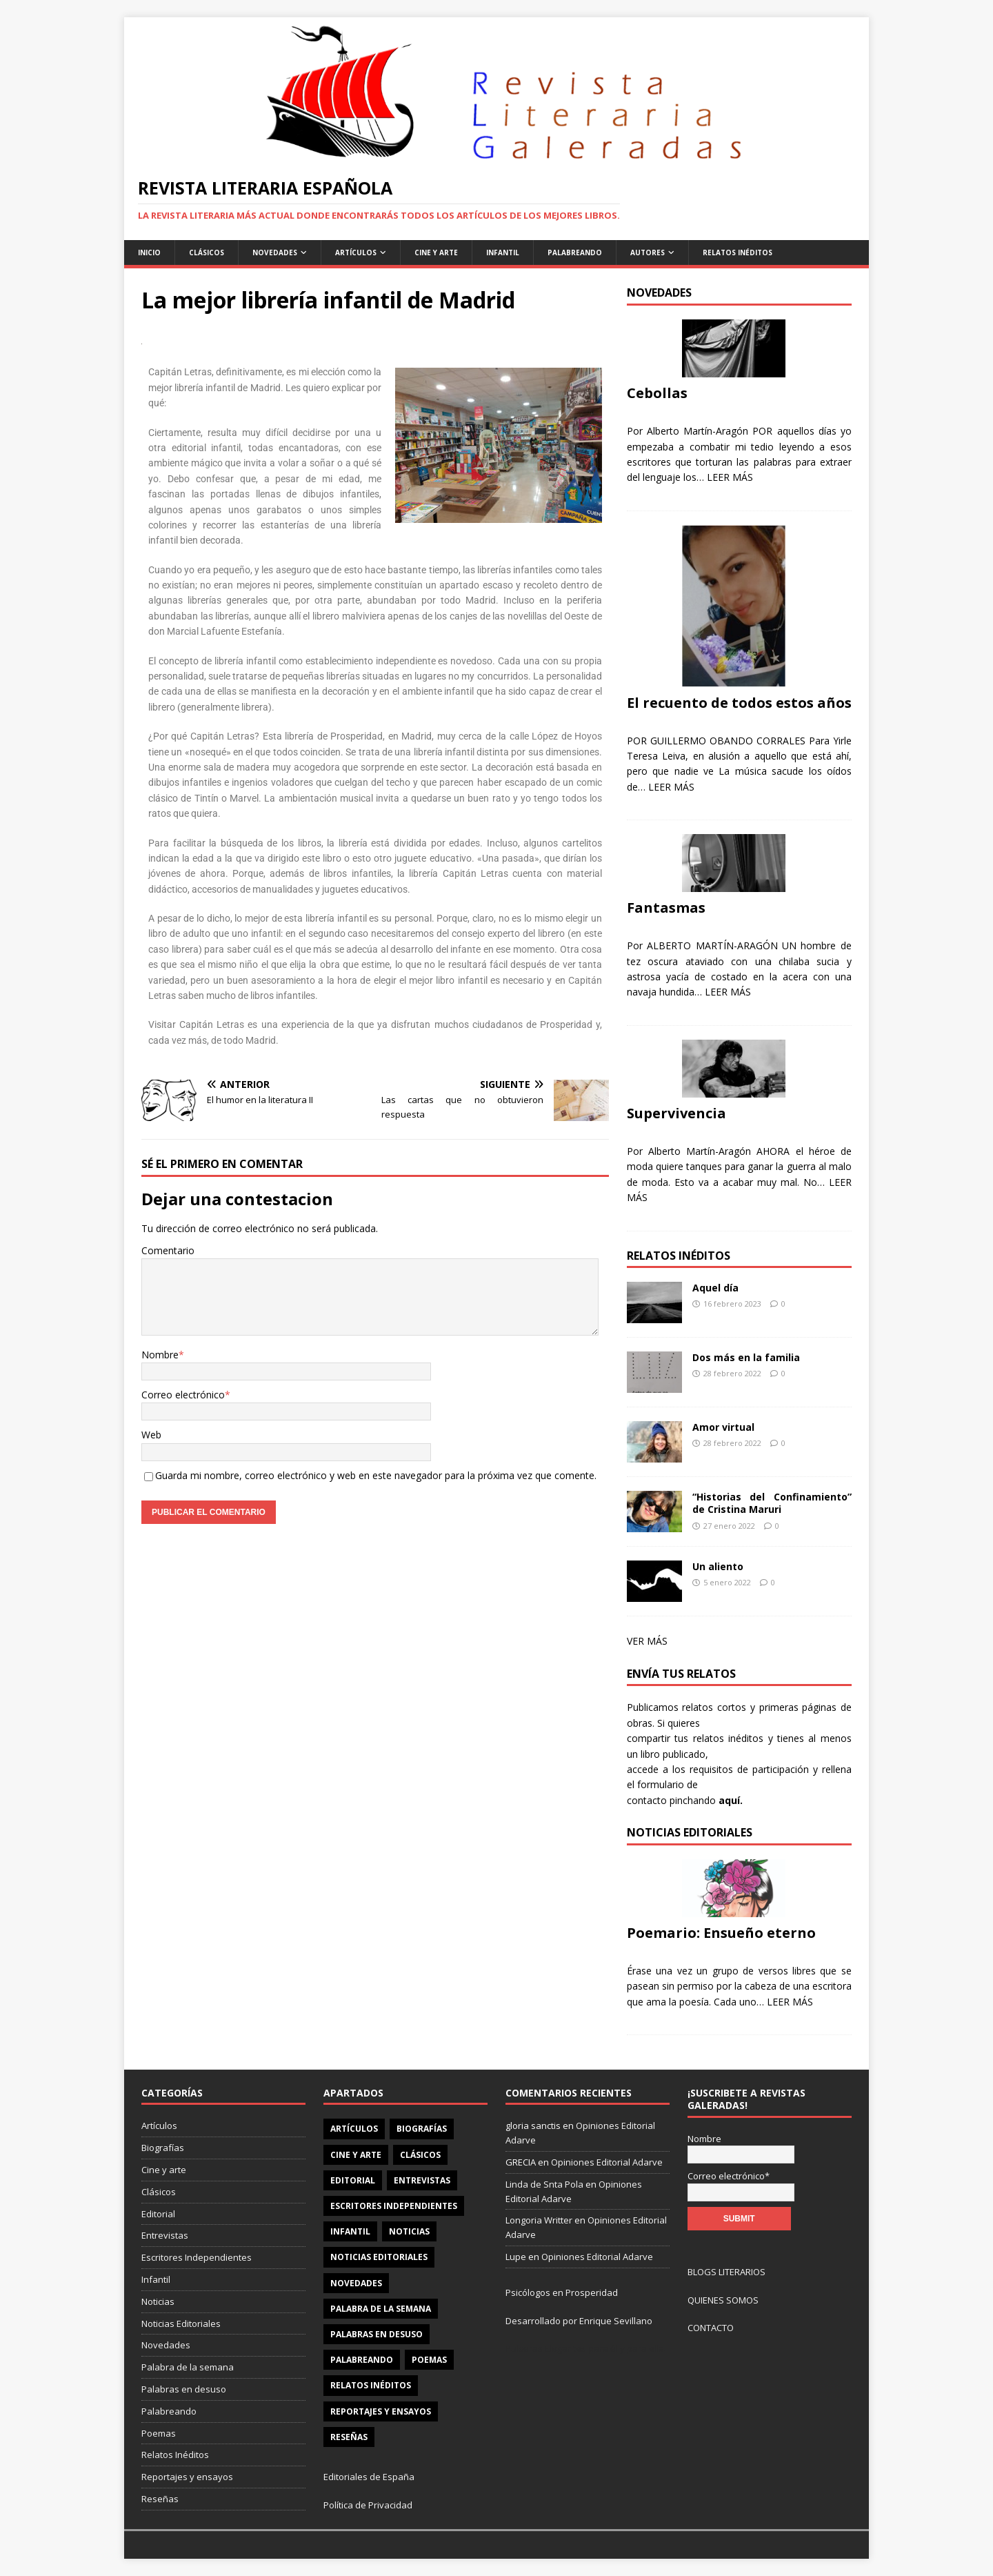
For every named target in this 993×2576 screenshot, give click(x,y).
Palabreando (575, 252)
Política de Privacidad (367, 2505)
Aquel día (715, 1287)
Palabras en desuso (183, 2389)
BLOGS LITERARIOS (726, 2272)
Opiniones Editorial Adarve (607, 2162)
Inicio (149, 252)
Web (151, 1434)
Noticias (157, 2301)
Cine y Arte (436, 252)
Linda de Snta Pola (544, 2184)
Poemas (158, 2433)
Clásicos (206, 252)
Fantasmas (666, 907)
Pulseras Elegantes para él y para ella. (585, 2348)
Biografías (162, 2147)
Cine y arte (163, 2169)
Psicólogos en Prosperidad (561, 2292)
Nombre (160, 1354)
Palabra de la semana (187, 2367)
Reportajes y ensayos (187, 2476)
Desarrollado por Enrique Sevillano (578, 2321)
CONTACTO (711, 2327)
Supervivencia (676, 1113)
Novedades (274, 252)
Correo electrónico (183, 1394)
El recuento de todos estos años (739, 702)
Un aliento (717, 1566)
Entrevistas (164, 2235)
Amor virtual (723, 1427)
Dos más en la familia (746, 1357)
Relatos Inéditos (737, 252)
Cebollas (657, 393)
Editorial (158, 2214)
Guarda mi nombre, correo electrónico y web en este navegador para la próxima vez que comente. (375, 1475)
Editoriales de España (368, 2476)
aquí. (731, 1800)
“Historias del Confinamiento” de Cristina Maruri (772, 1503)
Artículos (356, 252)
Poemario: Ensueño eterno (721, 1932)
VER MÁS (647, 1640)
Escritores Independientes (196, 2257)
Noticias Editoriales (181, 2323)
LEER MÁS (730, 477)
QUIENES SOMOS (723, 2300)
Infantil (502, 252)
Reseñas (160, 2499)
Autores (647, 252)
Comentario (167, 1250)
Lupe (515, 2256)
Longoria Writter (538, 2220)
